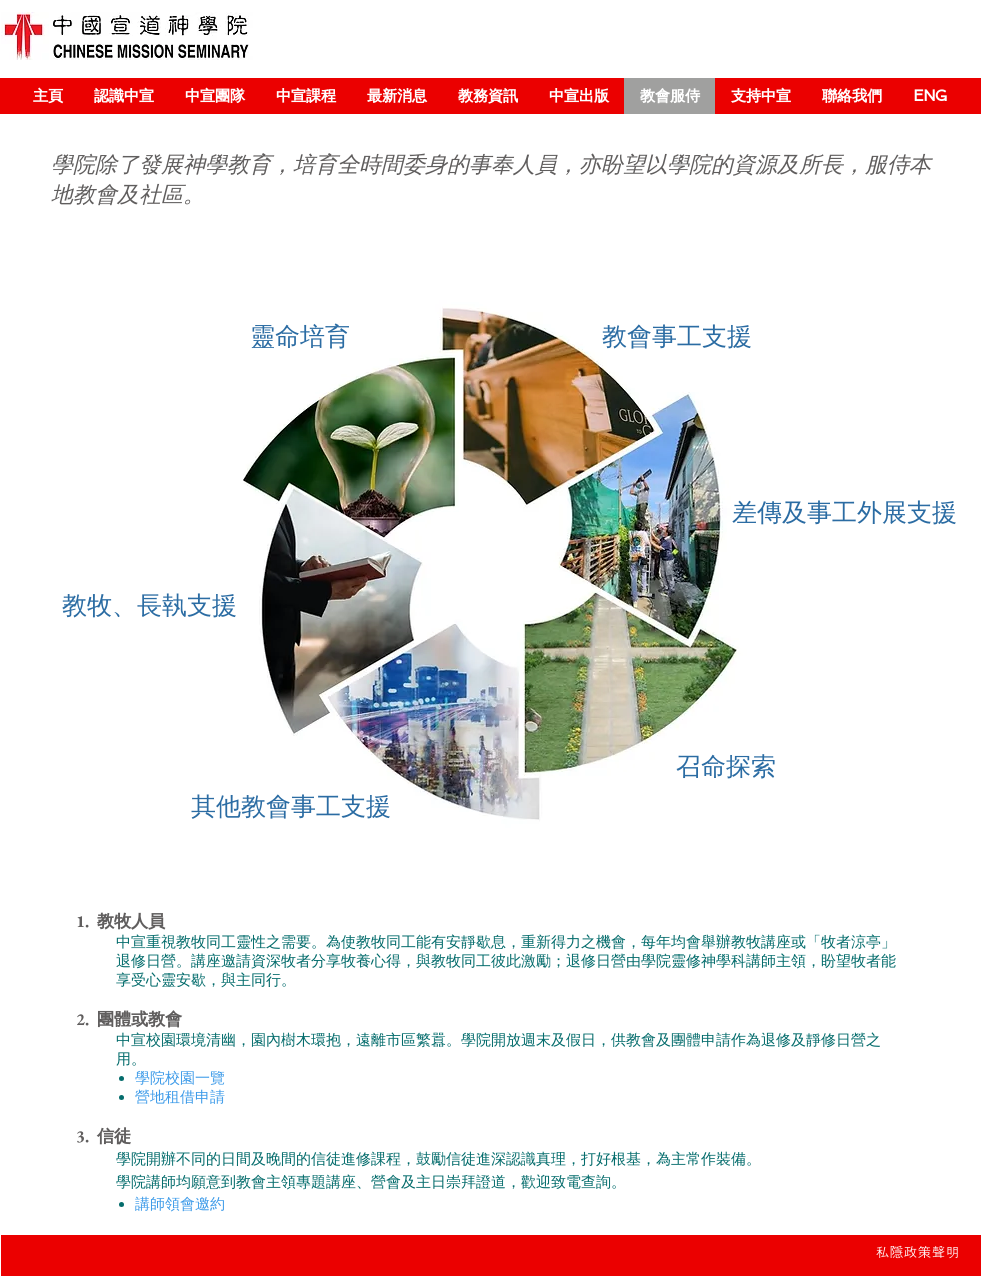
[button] (123, 96)
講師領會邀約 (180, 1204)
